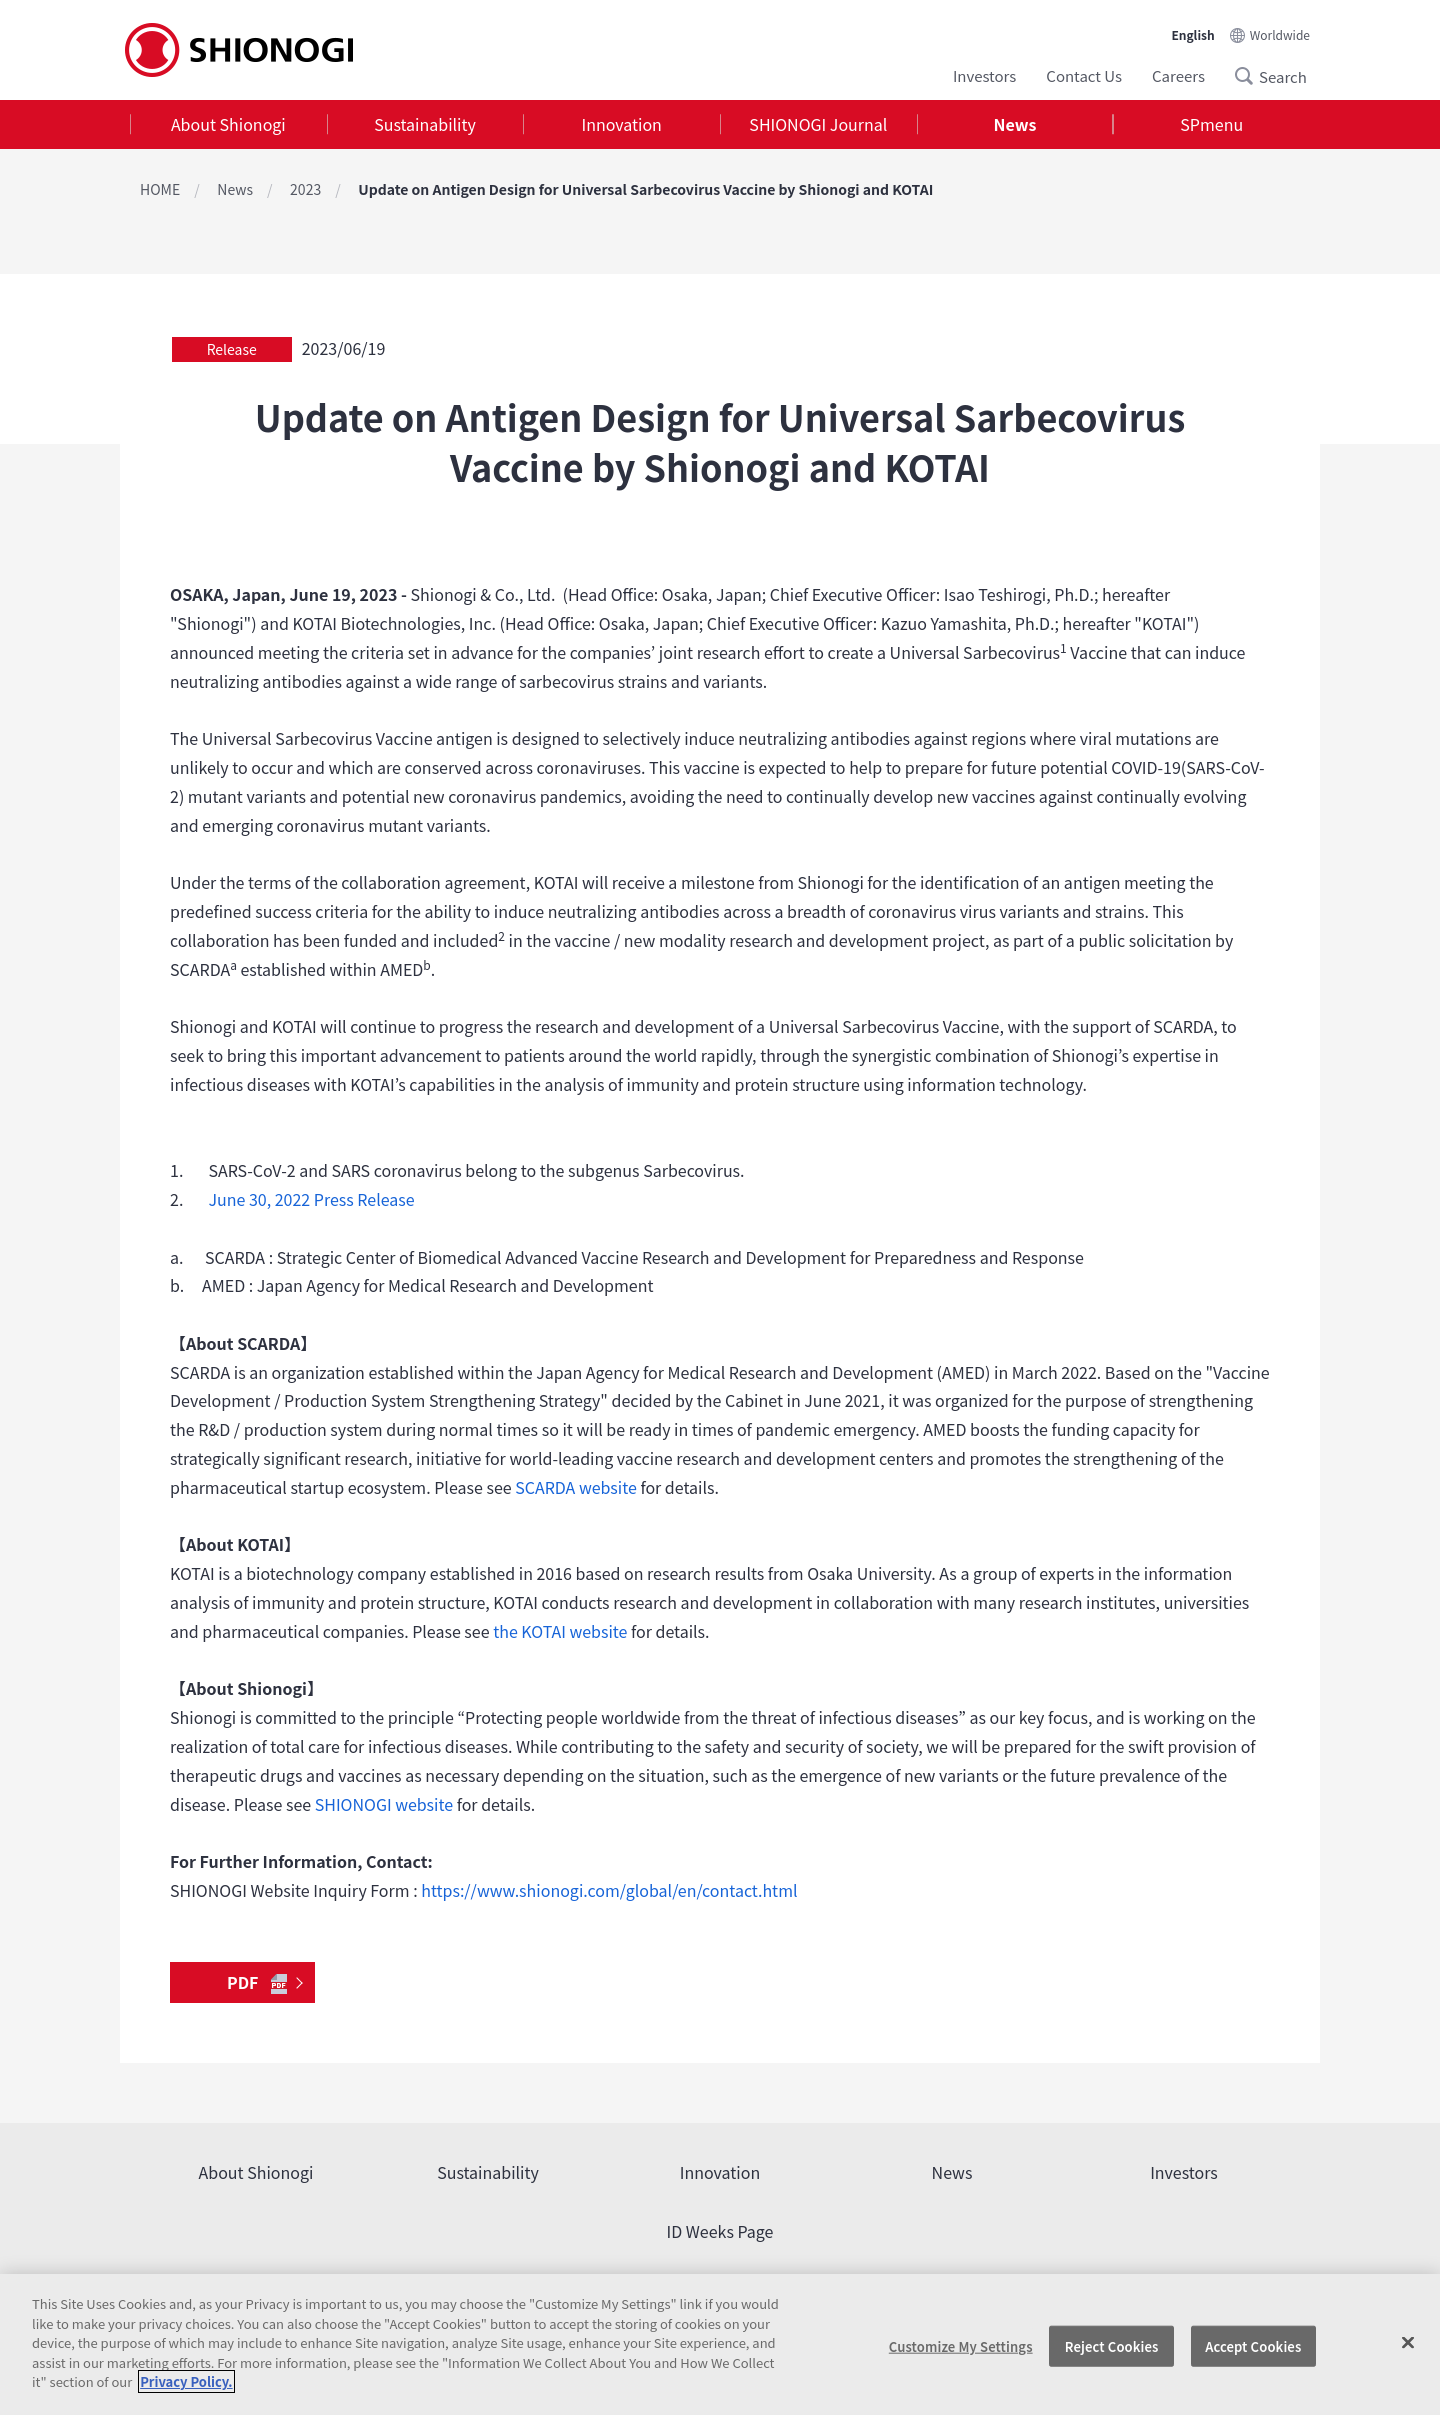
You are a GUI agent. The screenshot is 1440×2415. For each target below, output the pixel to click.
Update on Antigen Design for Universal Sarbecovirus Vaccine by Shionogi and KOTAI (645, 189)
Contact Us (1084, 75)
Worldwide (1280, 34)
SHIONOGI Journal (818, 124)
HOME (160, 189)
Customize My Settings (961, 2345)
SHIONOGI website (384, 1804)
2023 (305, 189)
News (1015, 124)
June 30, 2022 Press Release (311, 1199)
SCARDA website (576, 1487)
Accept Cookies (1253, 2345)
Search (1250, 76)
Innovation (622, 124)
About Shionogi (228, 124)
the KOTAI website (560, 1631)
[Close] (1408, 2342)
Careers (1178, 75)
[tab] (228, 124)
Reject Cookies (1112, 2345)
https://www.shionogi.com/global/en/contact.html (609, 1890)
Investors (984, 75)
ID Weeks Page (720, 2231)
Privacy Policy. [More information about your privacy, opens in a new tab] (186, 2381)
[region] (720, 2344)
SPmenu (1211, 124)
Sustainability (425, 124)
